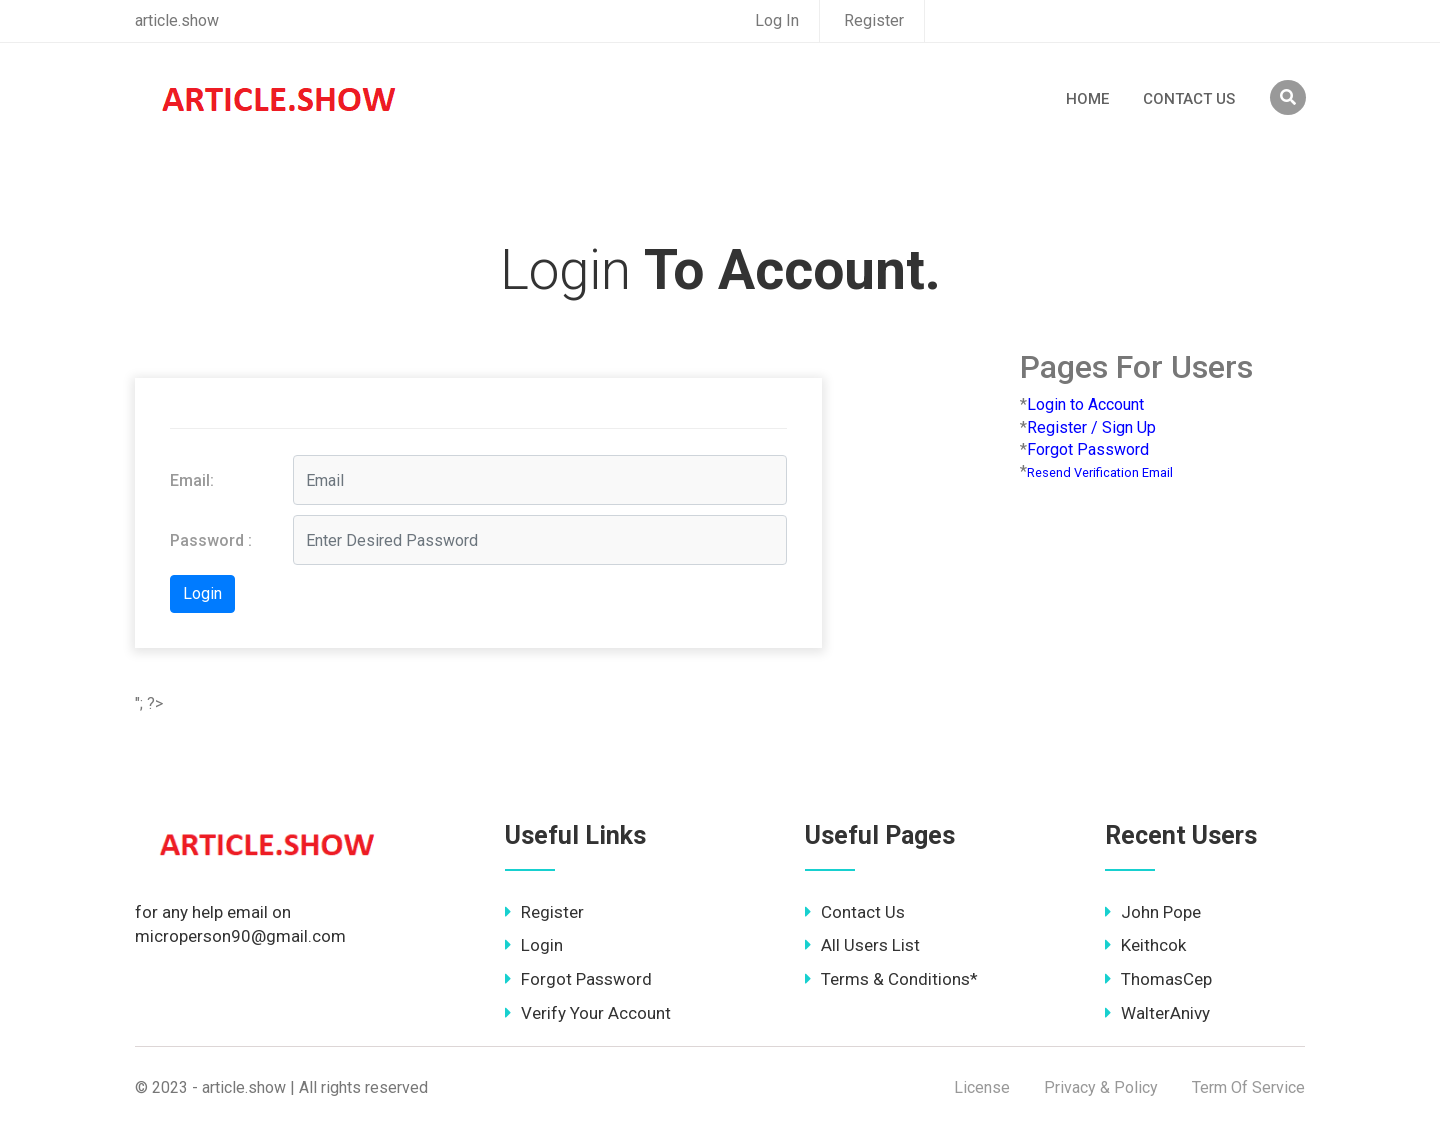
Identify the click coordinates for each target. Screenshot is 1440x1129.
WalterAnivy (1157, 1013)
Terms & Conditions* (891, 979)
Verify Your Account (588, 1013)
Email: (192, 480)
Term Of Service (1248, 1087)
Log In (777, 20)
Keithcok (1145, 945)
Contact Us (1189, 99)
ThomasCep (1158, 979)
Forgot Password (578, 979)
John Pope (1153, 912)
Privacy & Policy (1101, 1087)
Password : (211, 540)
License (982, 1087)
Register (874, 20)
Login (534, 945)
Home (1087, 99)
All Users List (862, 945)
